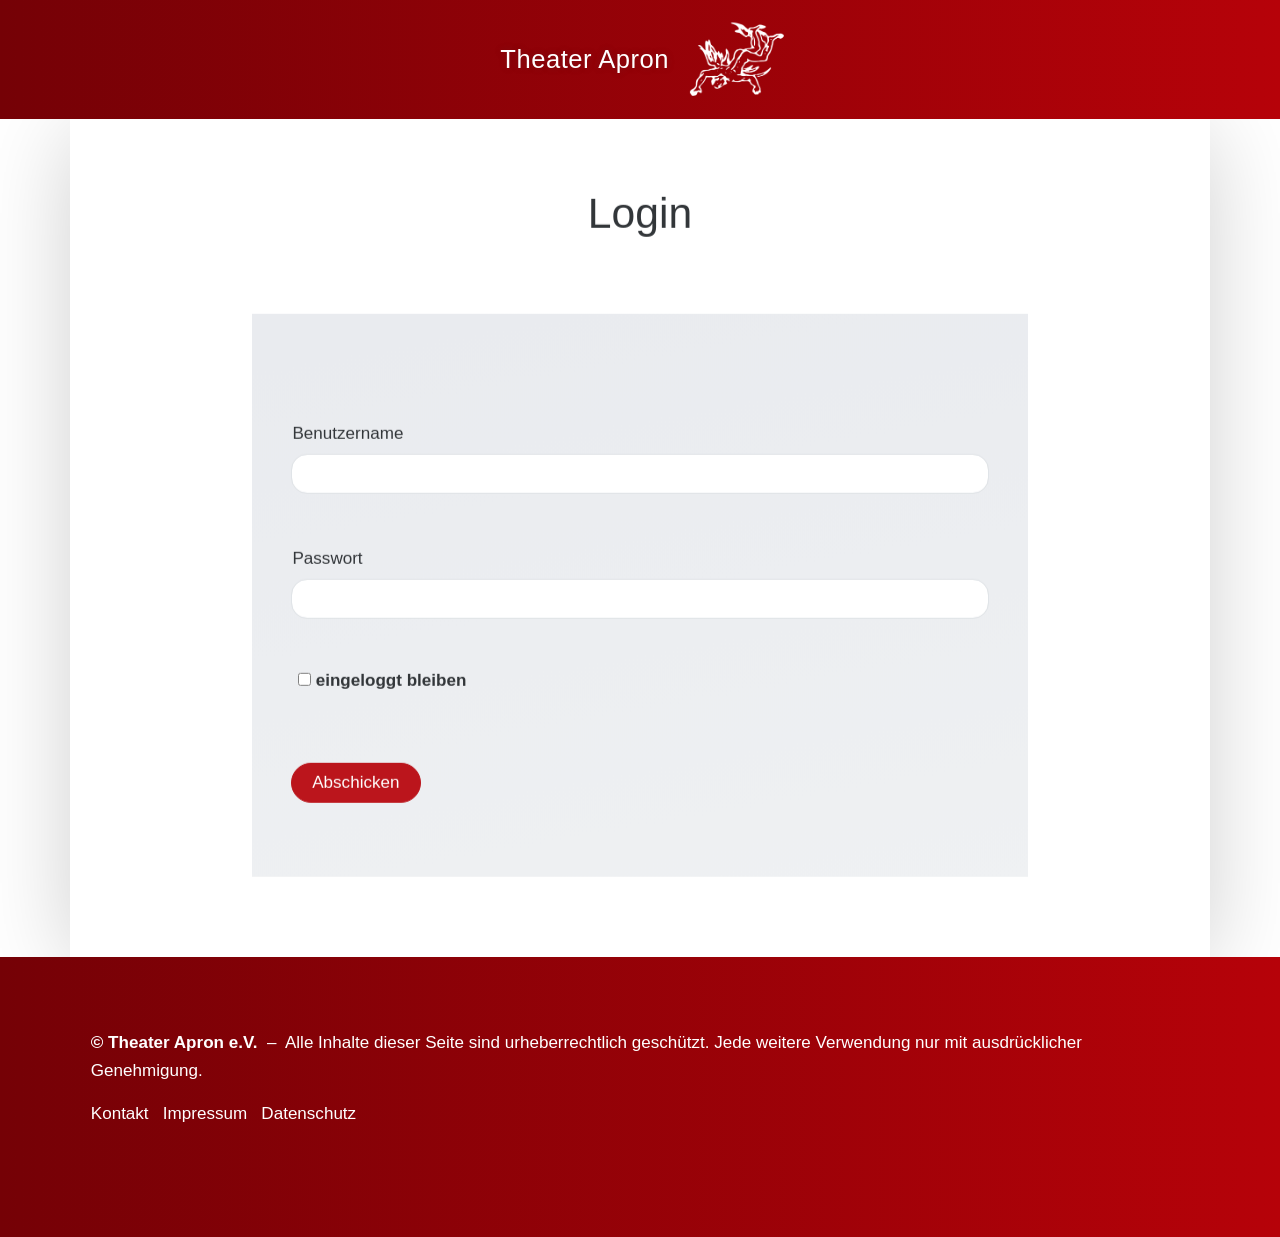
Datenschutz (308, 1113)
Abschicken (355, 786)
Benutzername (348, 437)
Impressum (205, 1113)
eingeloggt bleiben (382, 684)
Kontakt (120, 1113)
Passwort (328, 562)
